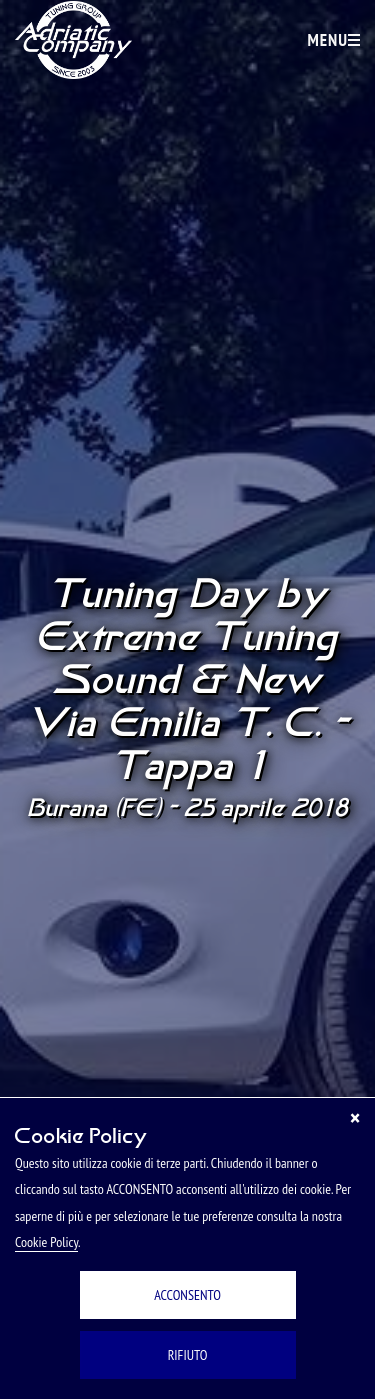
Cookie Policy (46, 1242)
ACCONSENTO (187, 1295)
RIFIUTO (188, 1355)
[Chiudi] (355, 1118)
